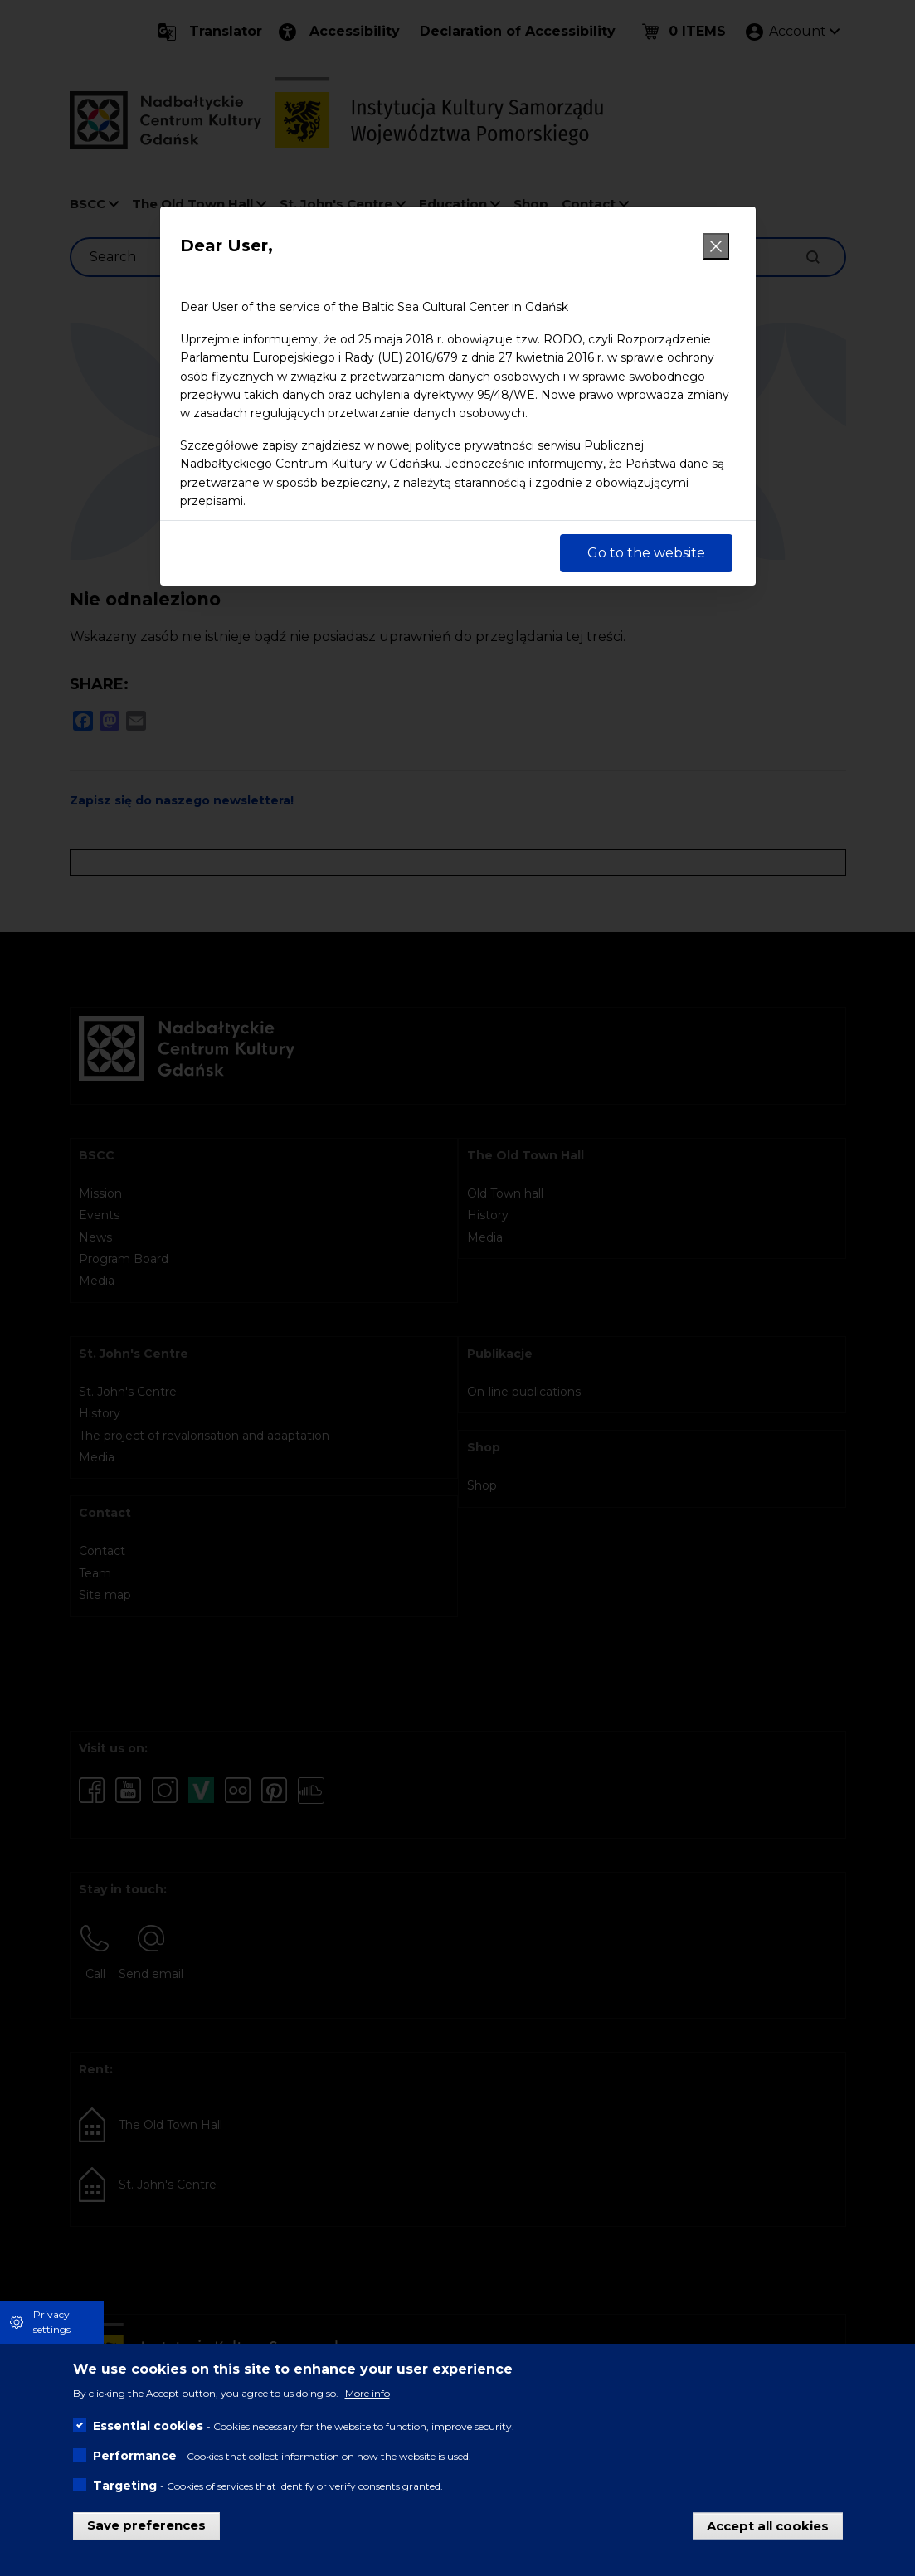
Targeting (125, 2485)
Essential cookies (148, 2425)
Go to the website (646, 553)
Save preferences (146, 2525)
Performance (135, 2455)
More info (367, 2393)
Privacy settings (52, 2321)
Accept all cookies (768, 2525)
